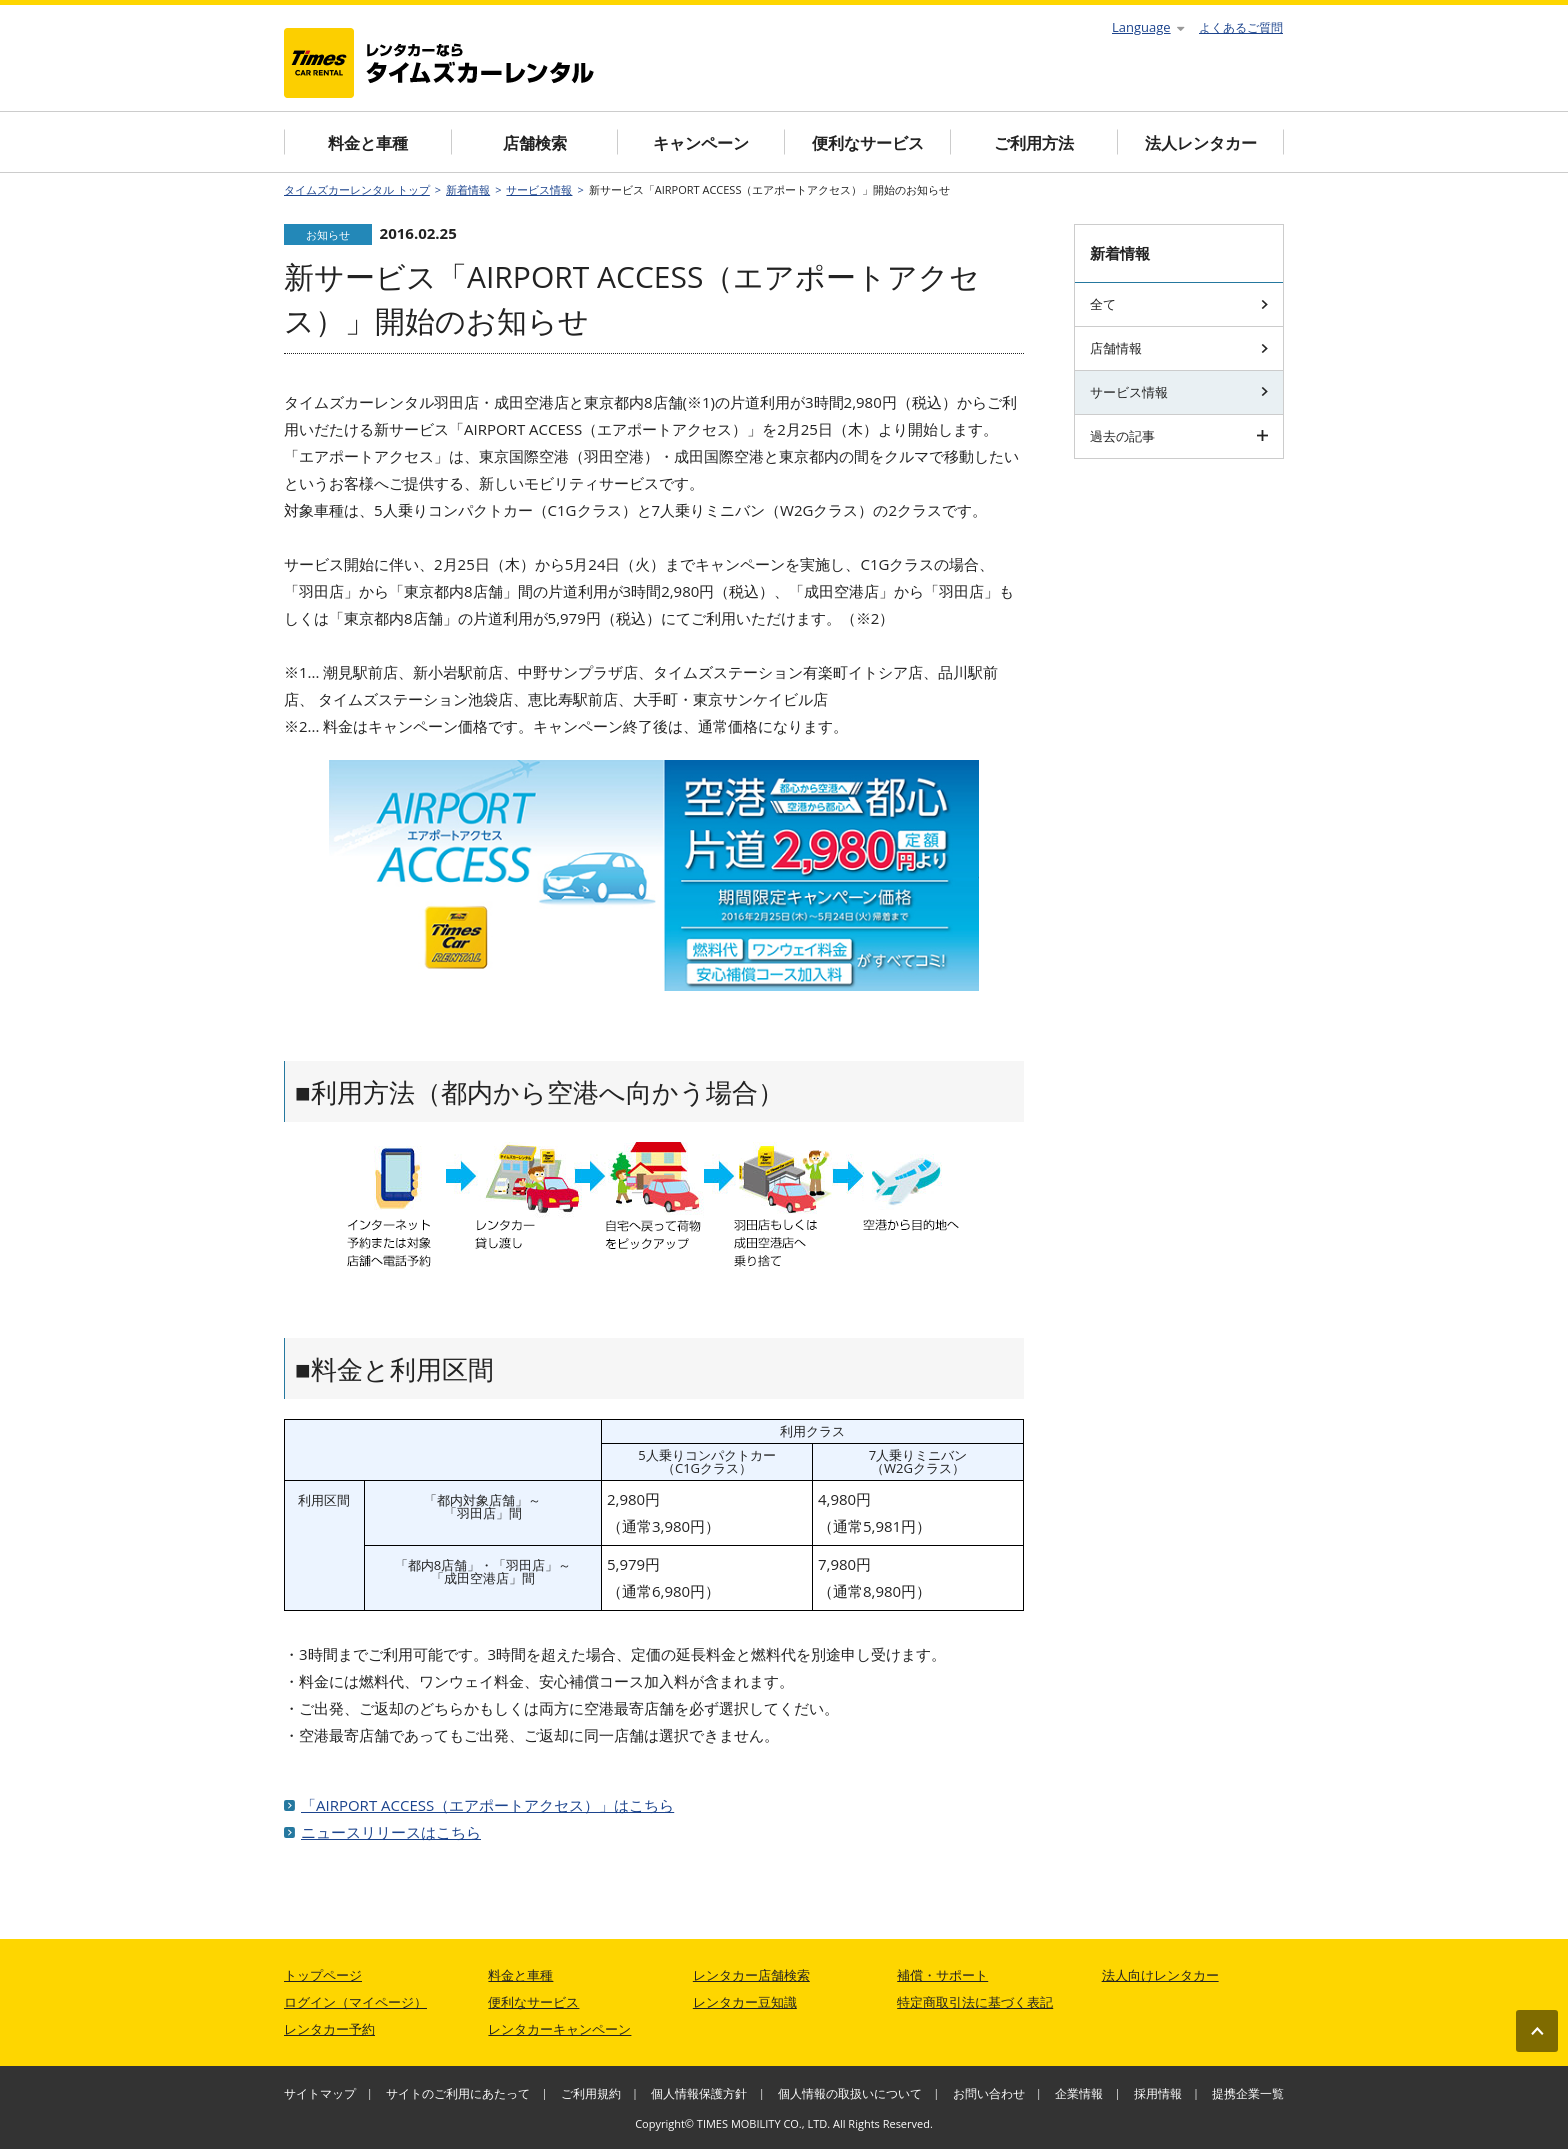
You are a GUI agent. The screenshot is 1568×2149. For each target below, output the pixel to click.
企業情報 (1079, 2093)
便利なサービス (868, 143)
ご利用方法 (1034, 143)
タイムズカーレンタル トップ (357, 189)
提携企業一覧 (1248, 2093)
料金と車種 (368, 143)
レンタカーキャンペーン (559, 2029)
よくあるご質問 (1241, 27)
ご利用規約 (591, 2093)
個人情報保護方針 (699, 2093)
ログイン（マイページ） (355, 2002)
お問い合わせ (989, 2093)
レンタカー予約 (329, 2029)
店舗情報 (1179, 348)
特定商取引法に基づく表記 (975, 2002)
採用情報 (1158, 2093)
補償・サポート (942, 1975)
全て (1179, 304)
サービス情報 (539, 189)
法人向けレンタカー (1160, 1975)
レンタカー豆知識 (745, 2002)
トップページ (323, 1975)
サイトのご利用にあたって (458, 2093)
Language (1148, 27)
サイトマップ (320, 2093)
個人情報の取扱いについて (850, 2093)
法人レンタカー (1201, 143)
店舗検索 (535, 143)
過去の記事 (1179, 436)
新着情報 (468, 189)
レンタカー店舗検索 (751, 1975)
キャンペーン (701, 143)
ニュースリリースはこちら (391, 1832)
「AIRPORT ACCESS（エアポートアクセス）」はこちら (487, 1805)
